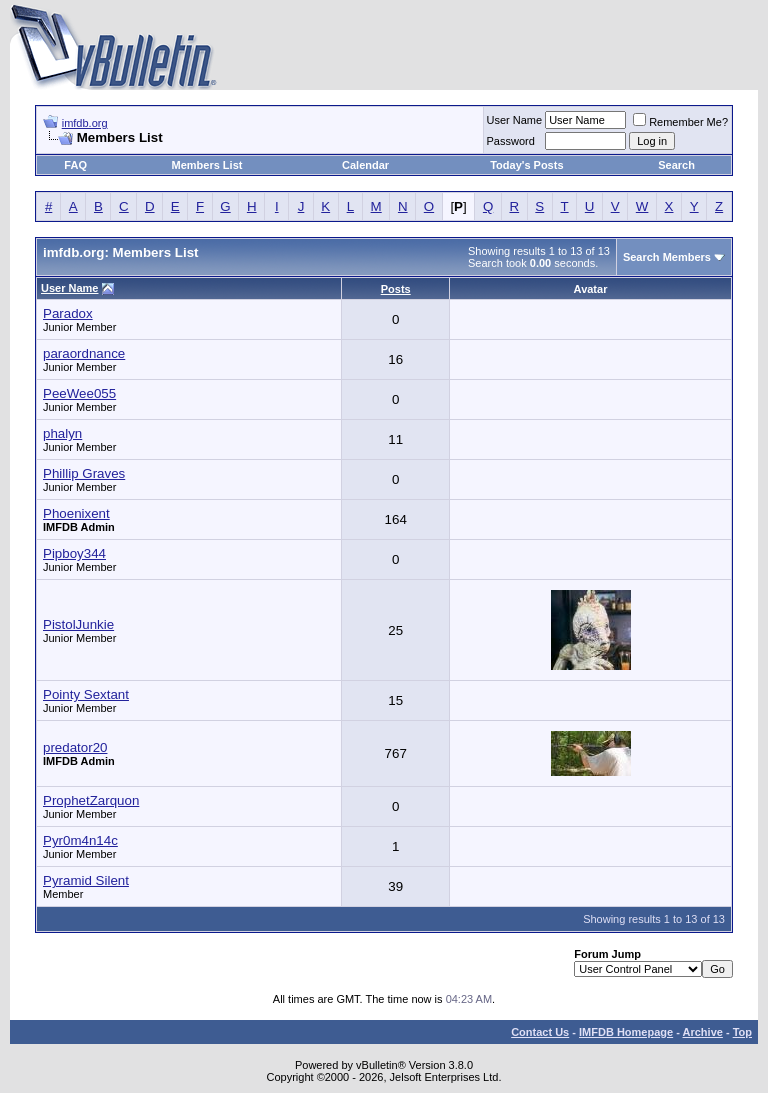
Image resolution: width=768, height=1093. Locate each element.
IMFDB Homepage (626, 1032)
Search (676, 165)
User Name (515, 120)
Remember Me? (680, 122)
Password (511, 141)
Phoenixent (76, 513)
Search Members (667, 257)
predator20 (75, 747)
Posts (396, 289)
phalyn (62, 433)
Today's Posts (526, 165)
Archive (703, 1032)
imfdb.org (85, 123)
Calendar (365, 165)
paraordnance (84, 353)
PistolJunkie (78, 624)
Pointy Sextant (86, 694)
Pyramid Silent (86, 880)
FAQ (75, 165)
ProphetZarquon (91, 800)
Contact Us (540, 1032)
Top (742, 1032)
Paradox (68, 313)
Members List (207, 165)
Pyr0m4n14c (80, 840)
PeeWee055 (79, 393)
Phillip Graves (84, 473)
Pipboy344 (74, 553)
